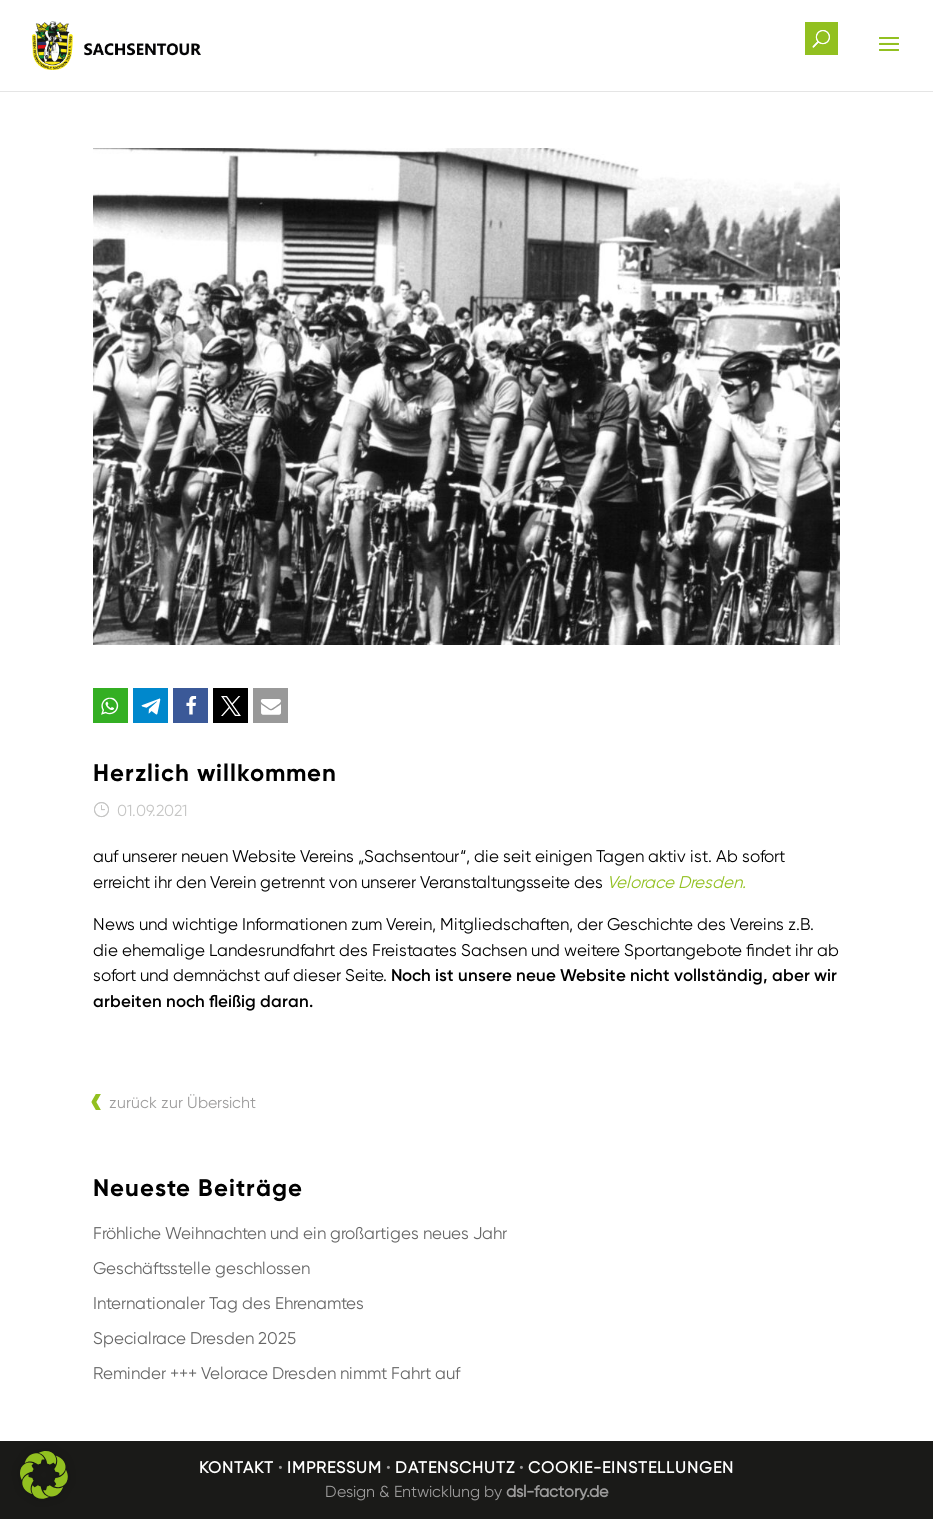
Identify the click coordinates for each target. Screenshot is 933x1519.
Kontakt (236, 1467)
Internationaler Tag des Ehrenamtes (228, 1303)
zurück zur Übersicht (182, 1102)
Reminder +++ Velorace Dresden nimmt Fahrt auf (276, 1373)
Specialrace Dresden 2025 (194, 1338)
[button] (110, 705)
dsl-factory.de (557, 1491)
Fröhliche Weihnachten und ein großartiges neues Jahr (300, 1233)
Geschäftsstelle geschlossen (201, 1268)
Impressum (334, 1467)
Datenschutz (455, 1467)
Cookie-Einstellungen (631, 1467)
